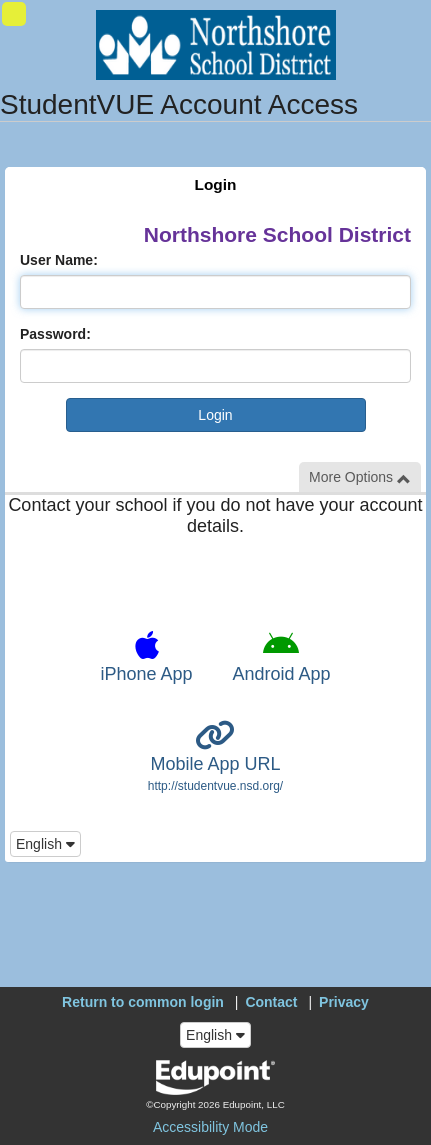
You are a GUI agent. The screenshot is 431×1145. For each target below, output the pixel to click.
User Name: (59, 260)
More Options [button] (360, 477)
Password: (55, 334)
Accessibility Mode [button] (210, 1127)
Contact (271, 1002)
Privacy (344, 1002)
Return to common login (143, 1002)
